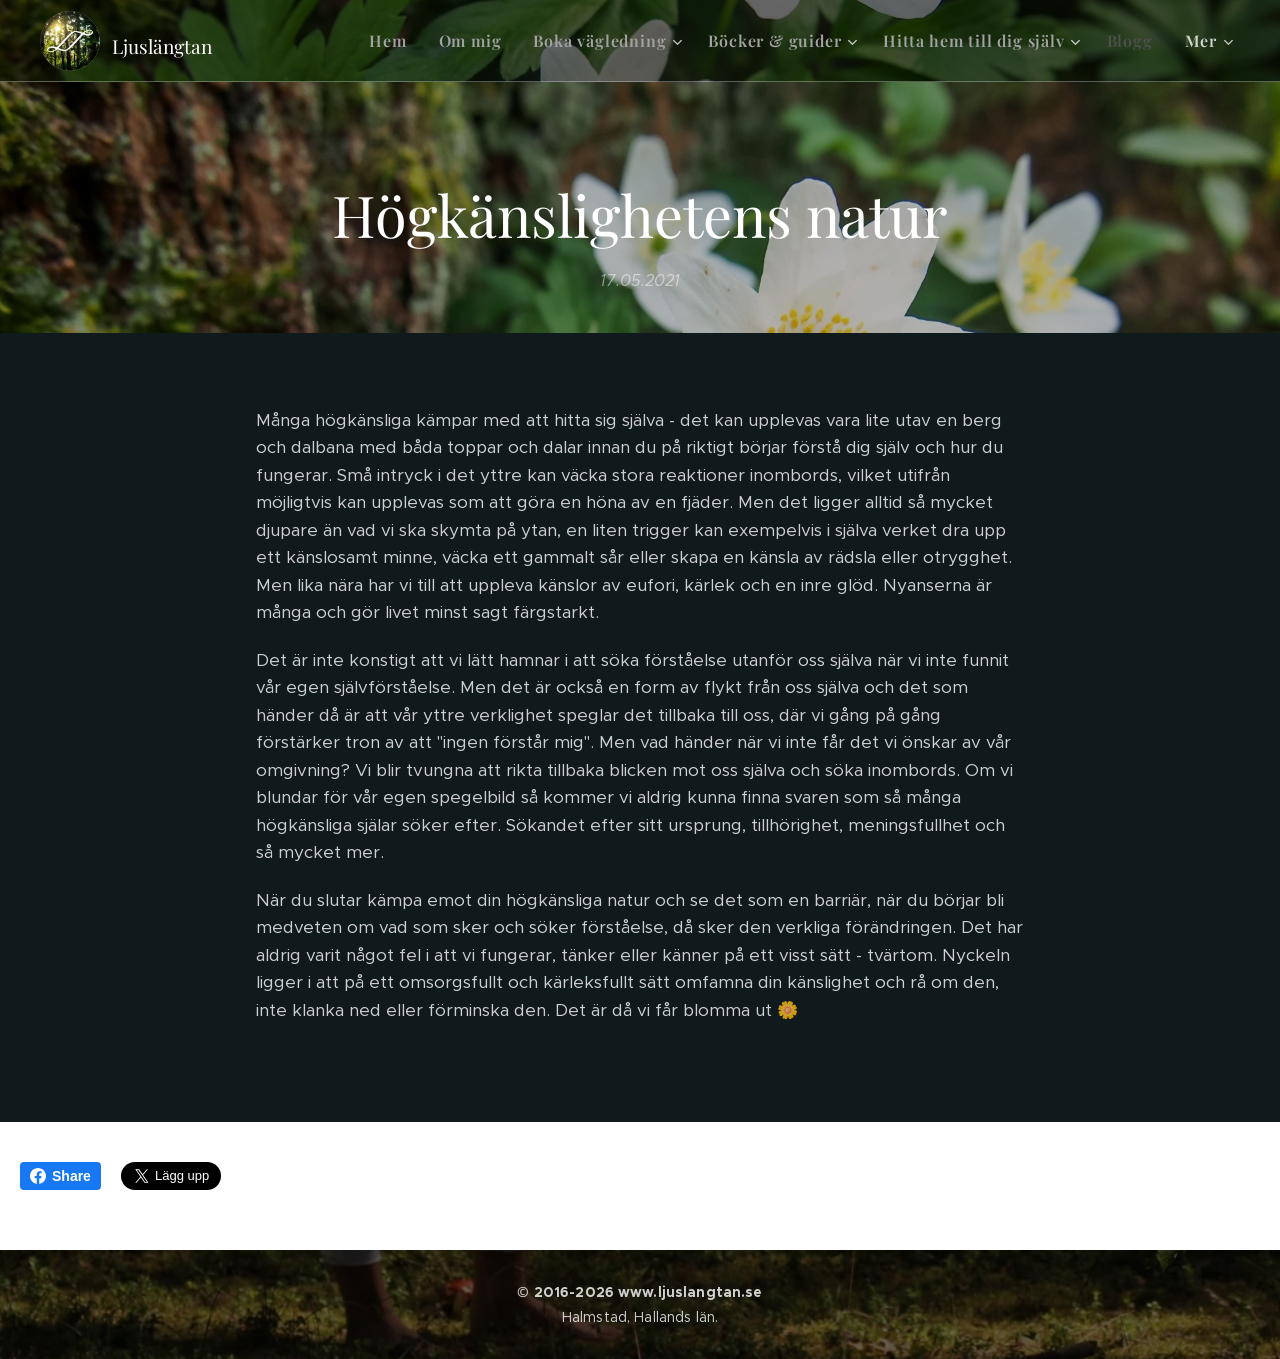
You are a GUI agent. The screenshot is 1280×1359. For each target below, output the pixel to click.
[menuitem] (393, 41)
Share (60, 1176)
